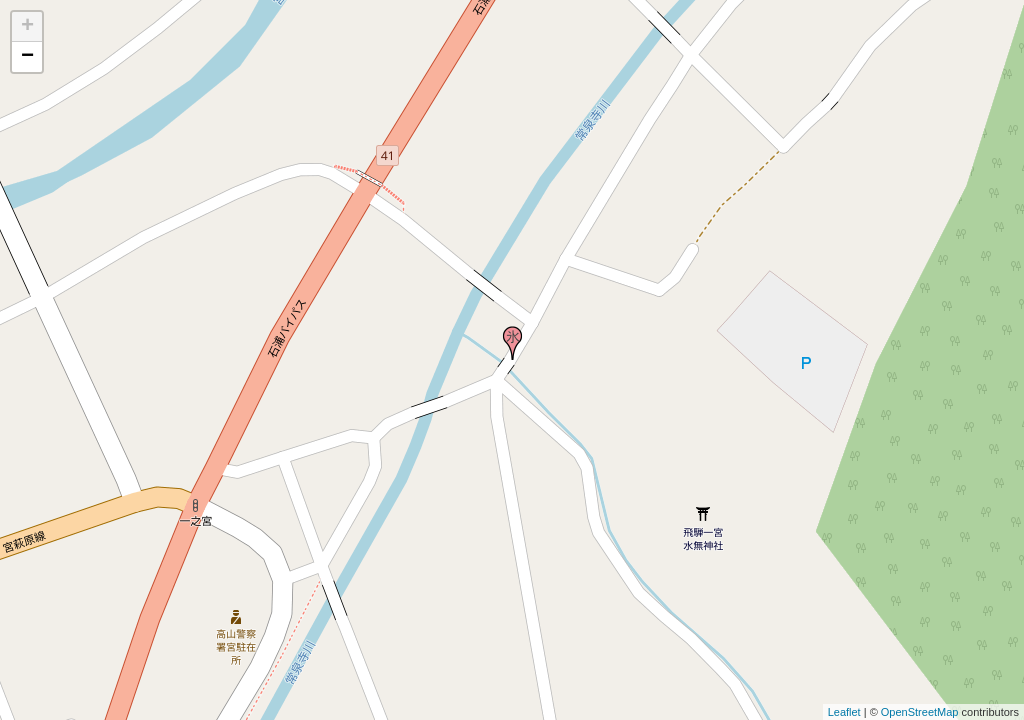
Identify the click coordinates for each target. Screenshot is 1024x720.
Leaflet (844, 712)
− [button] (27, 57)
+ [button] (27, 27)
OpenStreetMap (920, 712)
